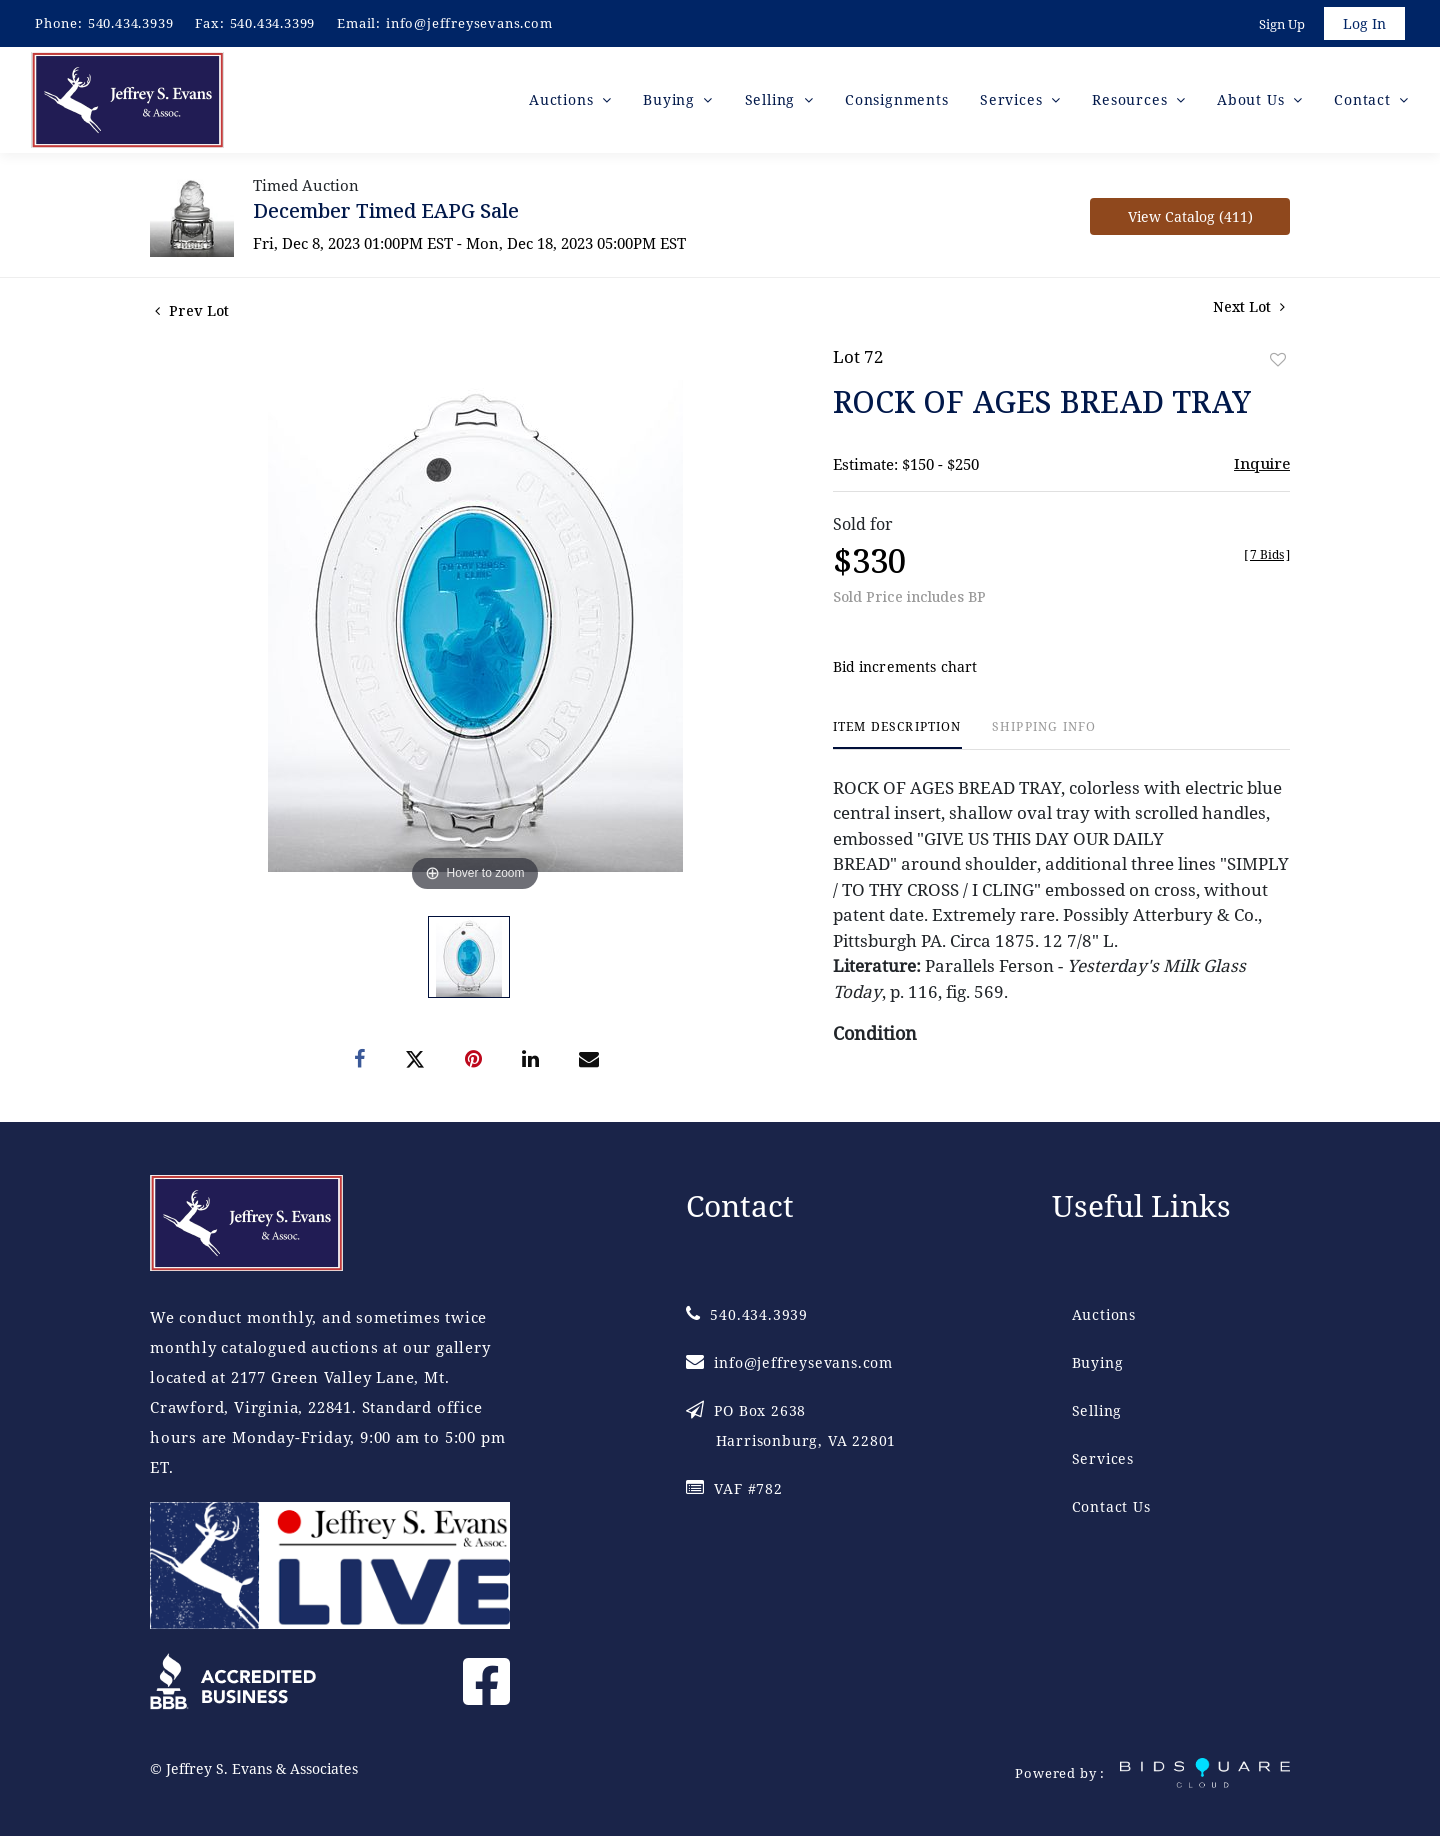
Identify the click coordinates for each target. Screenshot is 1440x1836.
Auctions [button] (563, 99)
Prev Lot (192, 310)
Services (1103, 1458)
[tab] (897, 734)
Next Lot (1249, 306)
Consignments (897, 99)
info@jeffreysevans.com (469, 23)
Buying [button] (671, 99)
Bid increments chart (905, 666)
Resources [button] (1132, 99)
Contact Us (1111, 1506)
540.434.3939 (131, 23)
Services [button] (1013, 99)
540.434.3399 (273, 23)
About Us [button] (1253, 99)
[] (1267, 554)
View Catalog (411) (1190, 216)
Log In (1364, 23)
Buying (1098, 1362)
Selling (1097, 1410)
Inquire (1262, 463)
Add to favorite (1278, 359)
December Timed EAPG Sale (386, 210)
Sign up (1282, 24)
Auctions (1104, 1314)
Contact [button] (1364, 99)
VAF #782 (734, 1488)
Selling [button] (772, 99)
